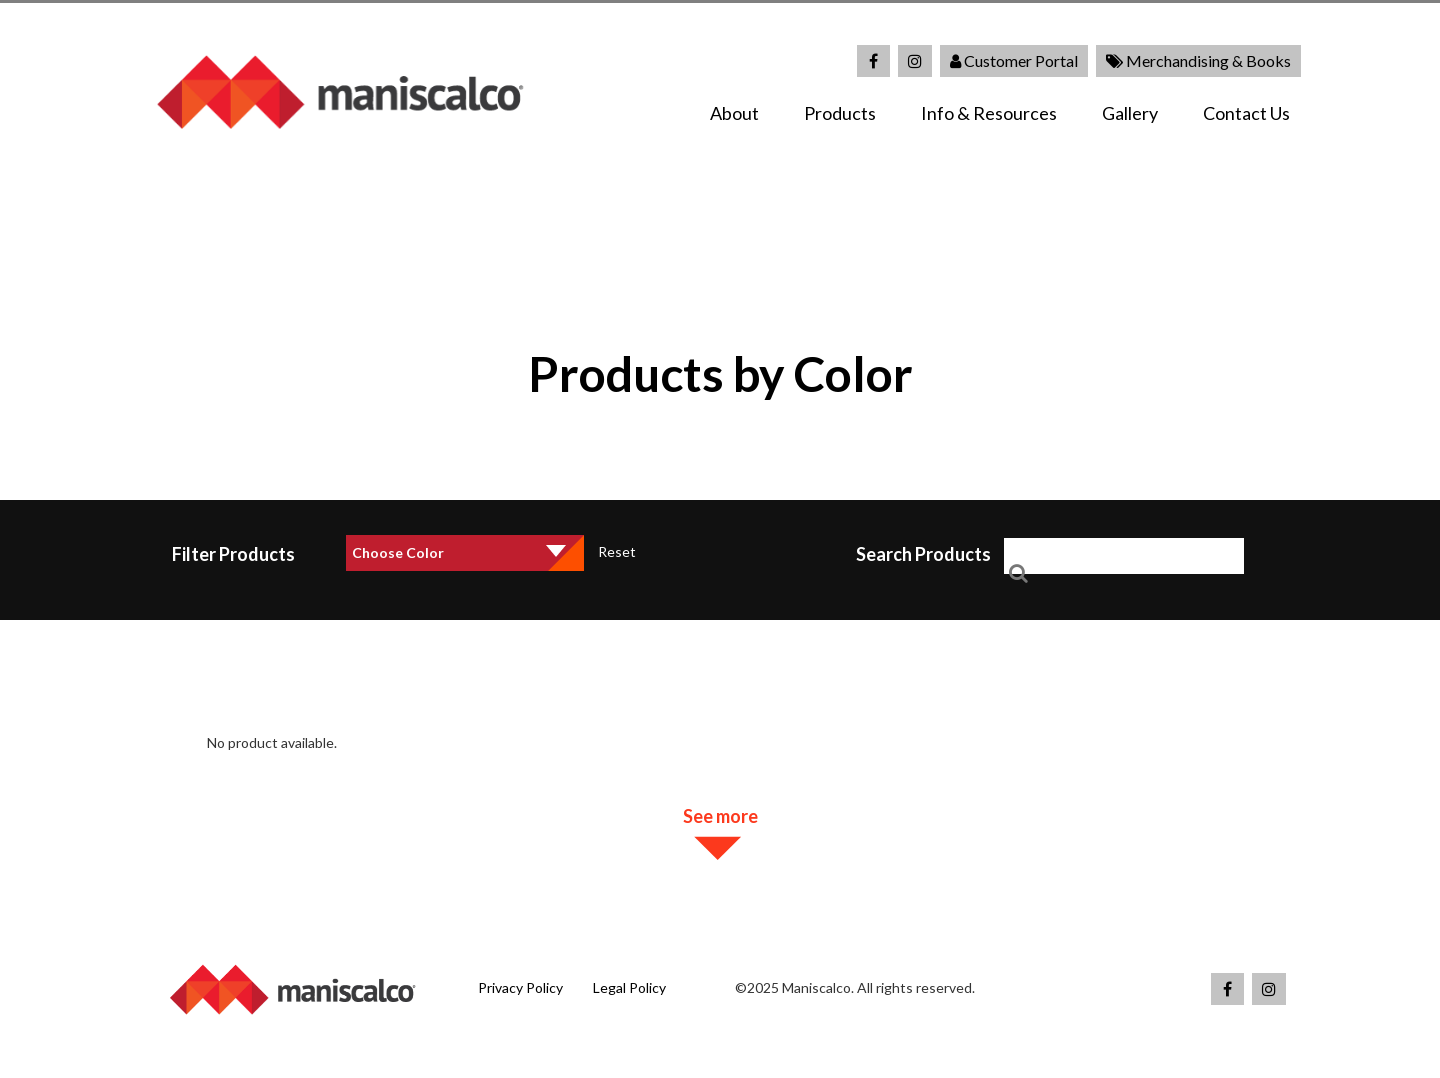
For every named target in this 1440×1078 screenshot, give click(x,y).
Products (840, 113)
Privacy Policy (520, 987)
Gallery (1130, 113)
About (734, 113)
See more (720, 816)
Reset (617, 551)
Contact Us (1246, 113)
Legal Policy (629, 987)
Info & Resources (989, 113)
